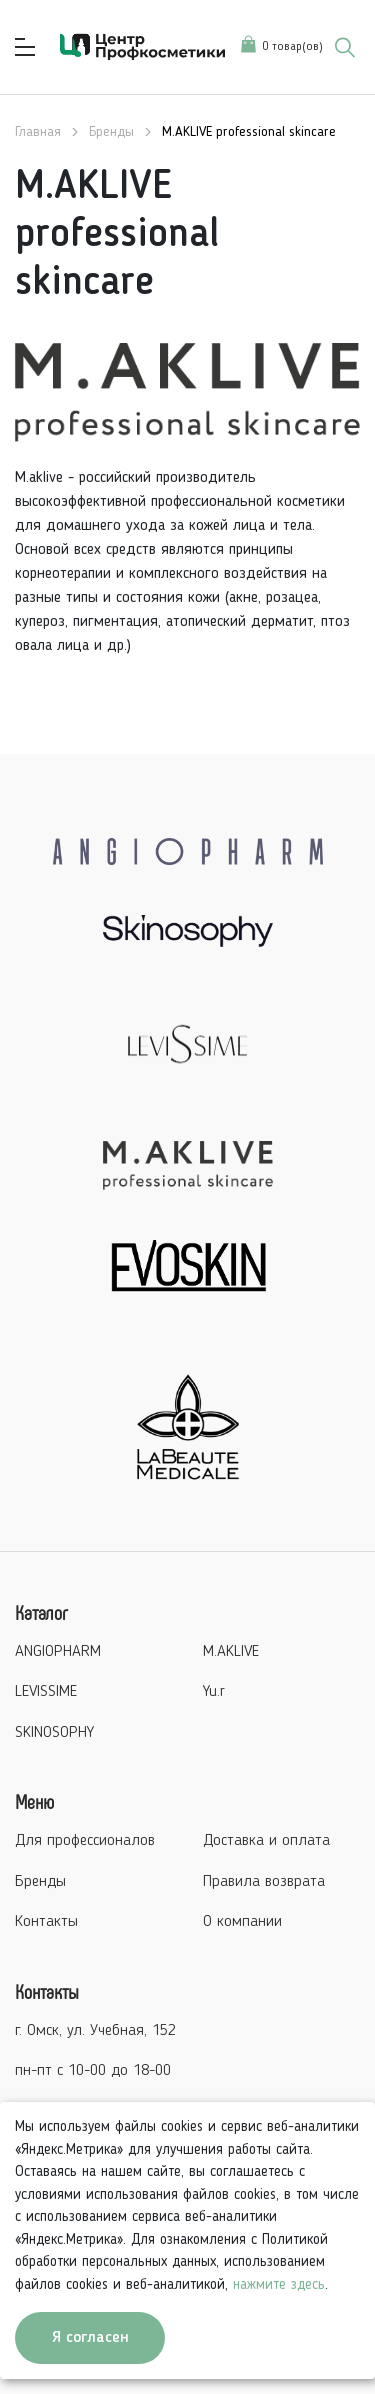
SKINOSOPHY (54, 1733)
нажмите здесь (279, 2285)
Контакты (46, 1922)
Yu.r (214, 1692)
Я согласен (90, 2338)
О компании (242, 1922)
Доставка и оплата (266, 1841)
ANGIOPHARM (58, 1652)
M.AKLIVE (231, 1652)
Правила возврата (264, 1882)
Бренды (40, 1882)
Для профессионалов (85, 1841)
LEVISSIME (46, 1692)
